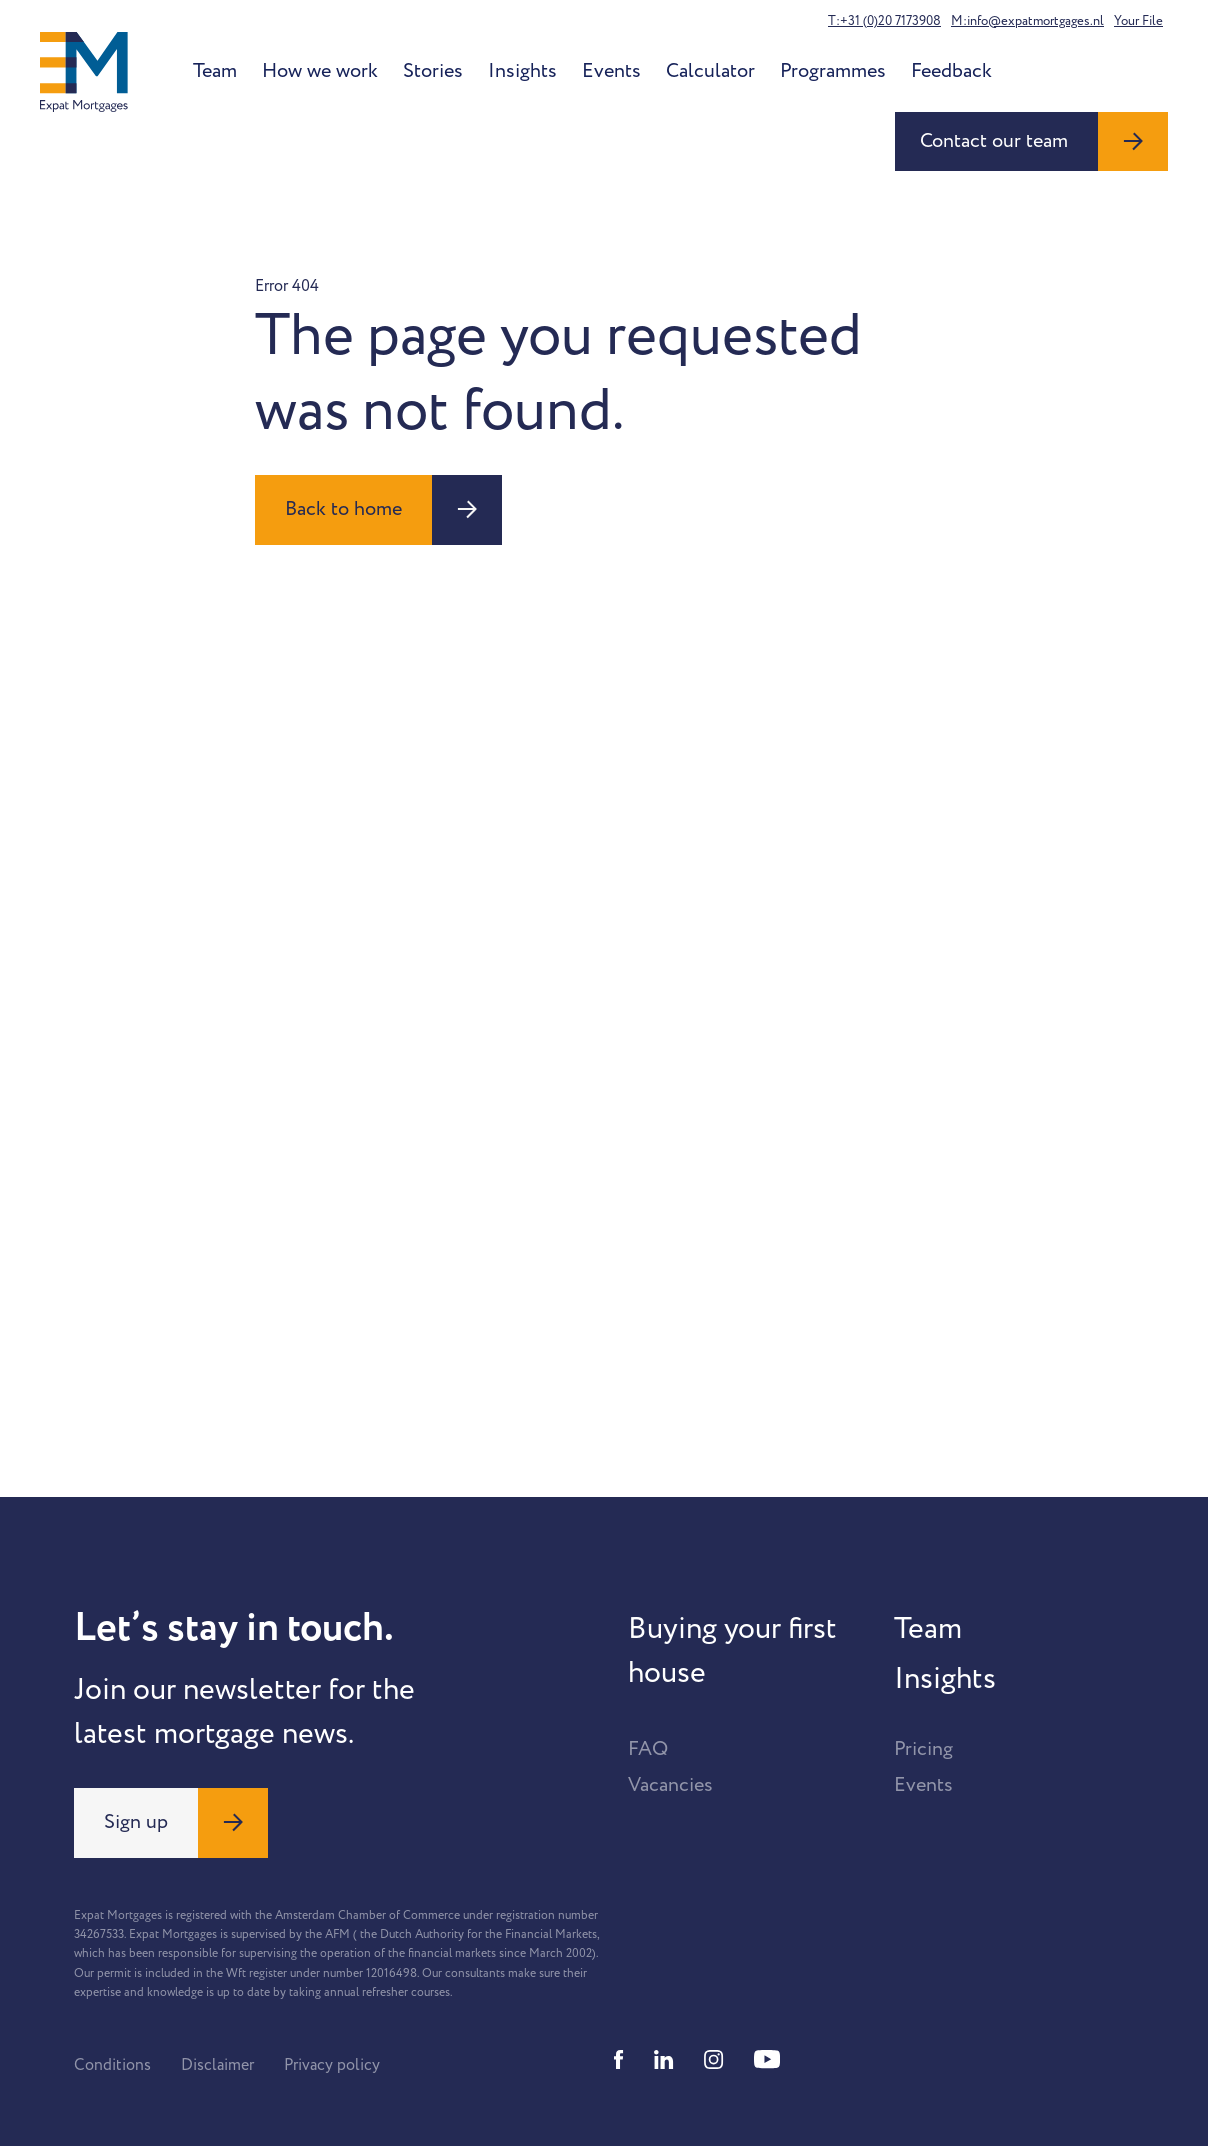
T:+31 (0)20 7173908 (884, 21)
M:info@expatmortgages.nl (1027, 21)
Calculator (710, 71)
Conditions (112, 2065)
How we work (320, 71)
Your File (1138, 21)
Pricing (923, 1749)
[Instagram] (714, 2059)
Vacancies (670, 1785)
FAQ (648, 1749)
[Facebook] (619, 2059)
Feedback (951, 71)
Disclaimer (217, 2065)
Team (215, 71)
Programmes (833, 71)
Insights (522, 71)
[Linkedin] (664, 2059)
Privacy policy (332, 2065)
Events (611, 71)
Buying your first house (732, 1651)
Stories (433, 71)
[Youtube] (767, 2059)
